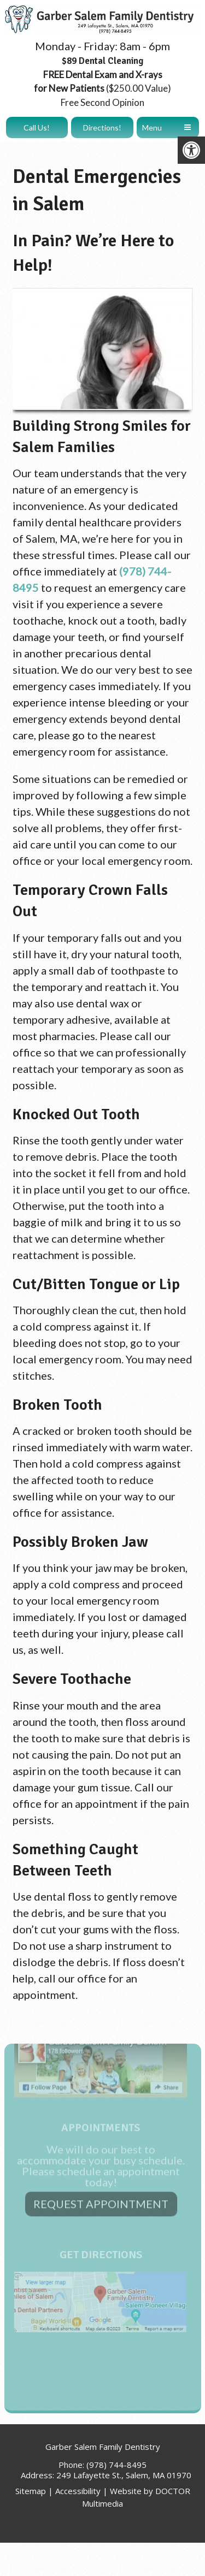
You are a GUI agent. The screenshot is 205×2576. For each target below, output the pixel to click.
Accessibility (78, 2490)
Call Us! (37, 127)
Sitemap (30, 2490)
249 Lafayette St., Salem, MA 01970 (123, 2475)
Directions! (102, 127)
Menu (152, 127)
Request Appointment (100, 2149)
